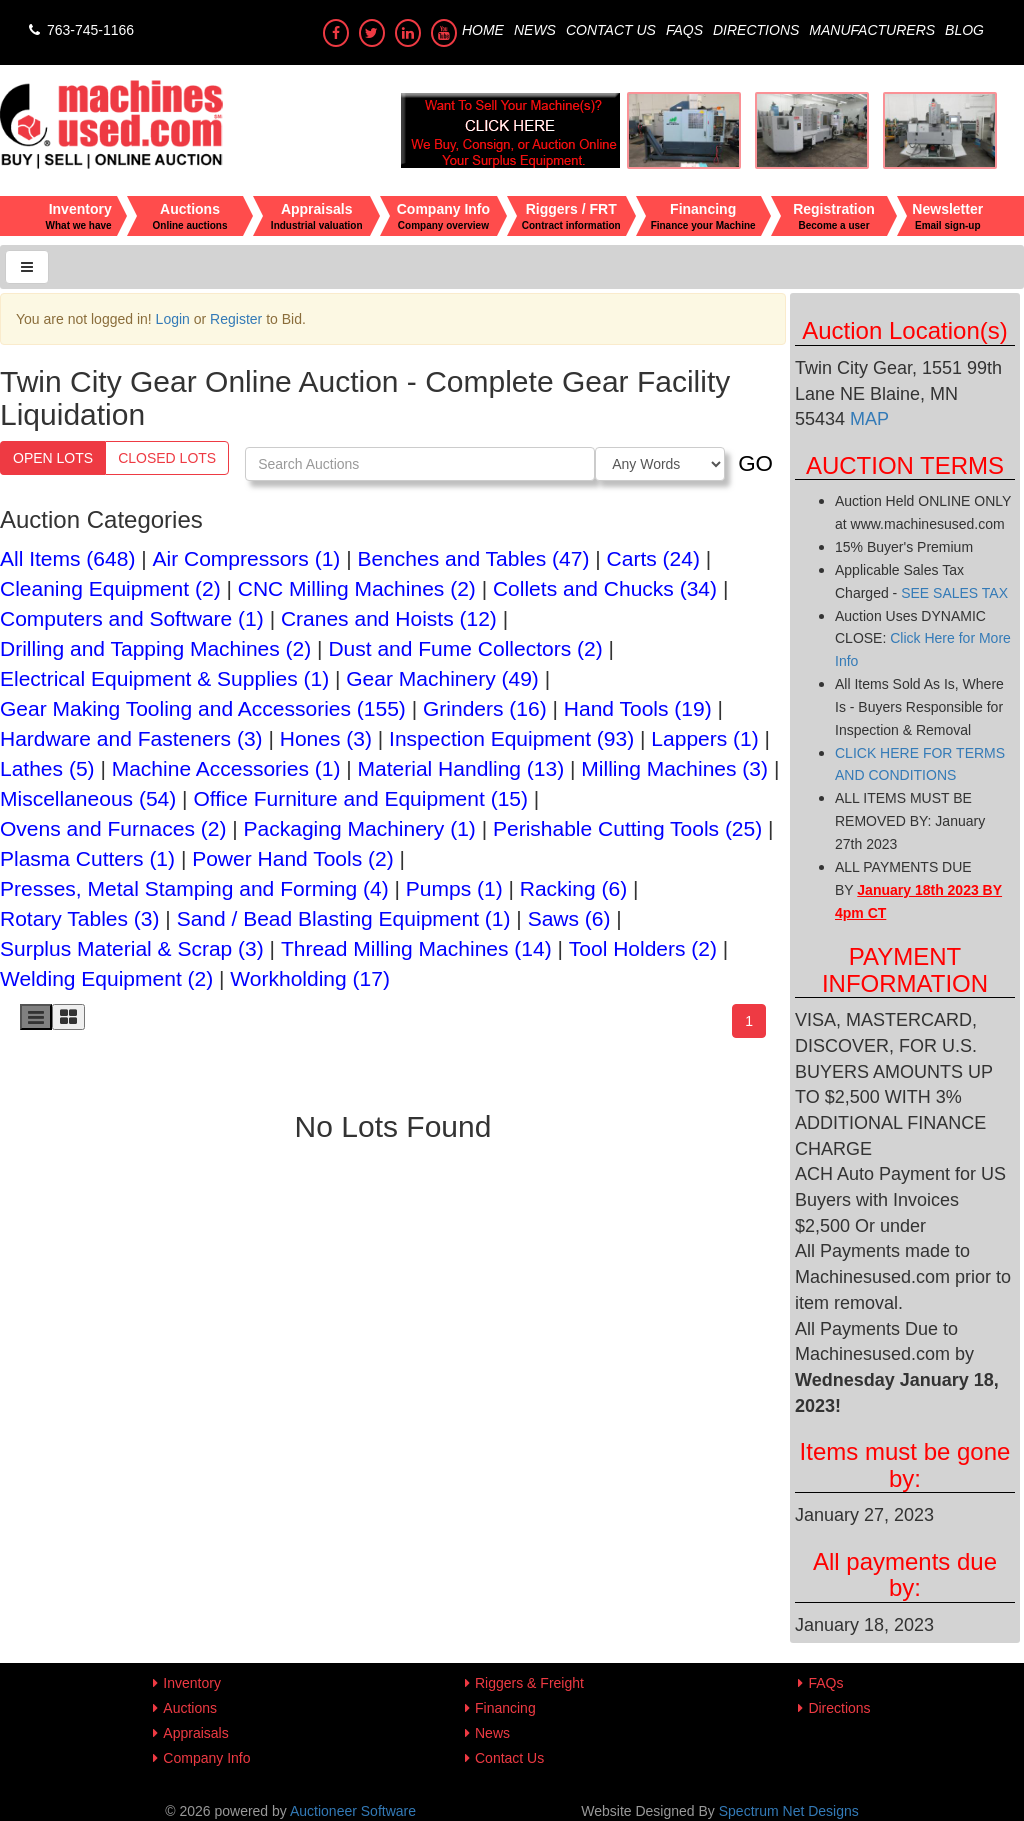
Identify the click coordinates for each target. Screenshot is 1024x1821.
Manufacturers (872, 30)
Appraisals (195, 1733)
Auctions (190, 1708)
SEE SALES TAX (954, 593)
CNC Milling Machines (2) (357, 588)
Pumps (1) (454, 888)
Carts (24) (653, 558)
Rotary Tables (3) (80, 918)
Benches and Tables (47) (474, 558)
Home (483, 30)
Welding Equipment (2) (106, 978)
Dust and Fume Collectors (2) (465, 648)
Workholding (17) (310, 978)
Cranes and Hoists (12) (389, 618)
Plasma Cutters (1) (87, 858)
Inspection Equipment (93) (511, 738)
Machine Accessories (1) (226, 768)
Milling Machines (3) (674, 768)
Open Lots (53, 458)
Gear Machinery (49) (442, 678)
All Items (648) (67, 558)
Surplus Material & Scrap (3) (132, 948)
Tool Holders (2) (643, 948)
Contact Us (611, 30)
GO (755, 463)
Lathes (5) (47, 768)
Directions (756, 30)
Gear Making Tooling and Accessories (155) (203, 708)
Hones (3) (326, 738)
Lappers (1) (704, 738)
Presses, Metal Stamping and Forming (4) (194, 888)
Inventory (192, 1683)
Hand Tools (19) (638, 708)
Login (173, 319)
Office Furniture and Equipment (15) (360, 798)
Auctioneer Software (353, 1811)
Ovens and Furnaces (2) (113, 828)
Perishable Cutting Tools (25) (627, 828)
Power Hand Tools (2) (293, 858)
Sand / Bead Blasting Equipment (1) (344, 918)
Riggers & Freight (529, 1683)
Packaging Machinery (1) (360, 828)
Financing (505, 1708)
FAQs (684, 30)
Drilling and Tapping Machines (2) (155, 648)
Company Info (206, 1758)
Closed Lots (167, 458)
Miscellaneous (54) (88, 798)
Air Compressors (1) (247, 558)
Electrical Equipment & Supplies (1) (164, 678)
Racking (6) (573, 888)
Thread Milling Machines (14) (416, 948)
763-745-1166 (79, 30)
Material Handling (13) (461, 768)
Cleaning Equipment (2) (110, 588)
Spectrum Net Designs (789, 1811)
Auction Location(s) (904, 330)
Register (236, 319)
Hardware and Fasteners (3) (131, 738)
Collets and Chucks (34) (605, 588)
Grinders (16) (485, 708)
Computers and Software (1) (132, 618)
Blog (964, 30)
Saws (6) (569, 918)
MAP (867, 419)
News (535, 30)
